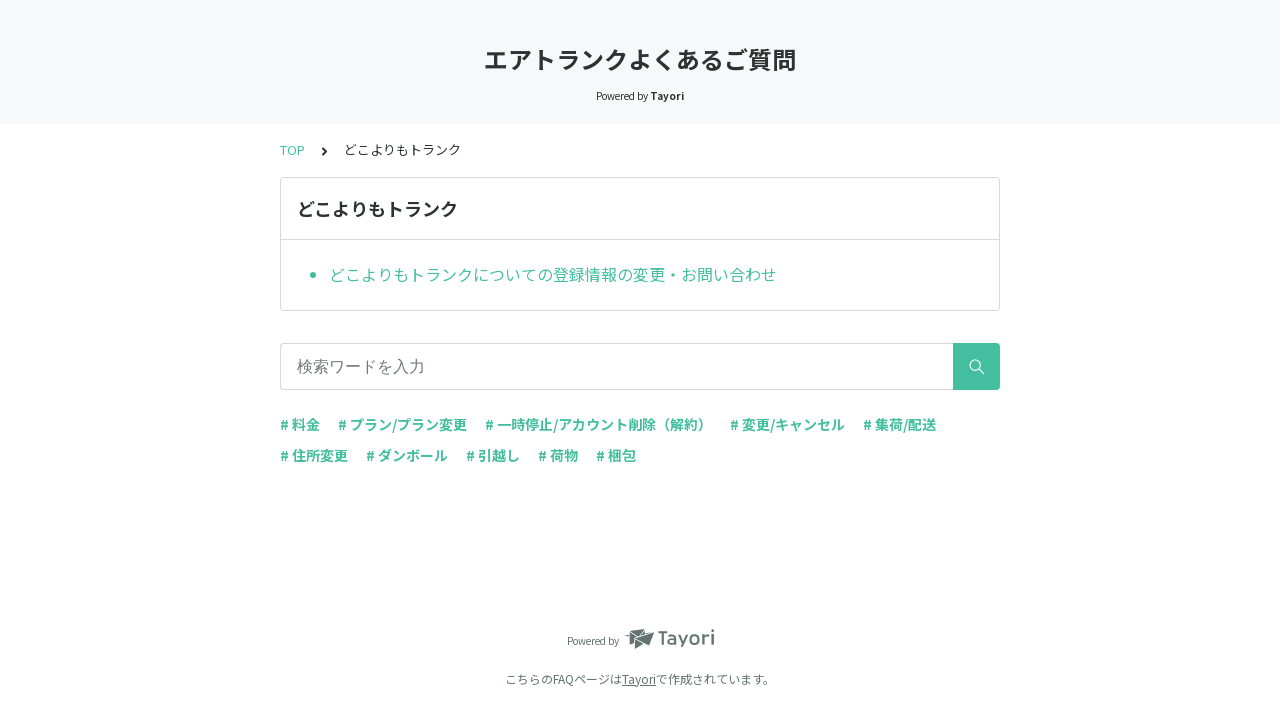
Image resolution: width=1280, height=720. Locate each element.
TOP (292, 149)
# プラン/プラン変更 (402, 424)
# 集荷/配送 (899, 424)
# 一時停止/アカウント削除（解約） (598, 424)
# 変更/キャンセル (787, 424)
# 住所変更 (314, 455)
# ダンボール (407, 455)
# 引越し (493, 455)
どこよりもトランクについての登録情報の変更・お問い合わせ (553, 274)
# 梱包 (616, 455)
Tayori (639, 678)
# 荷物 (558, 455)
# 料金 (300, 424)
